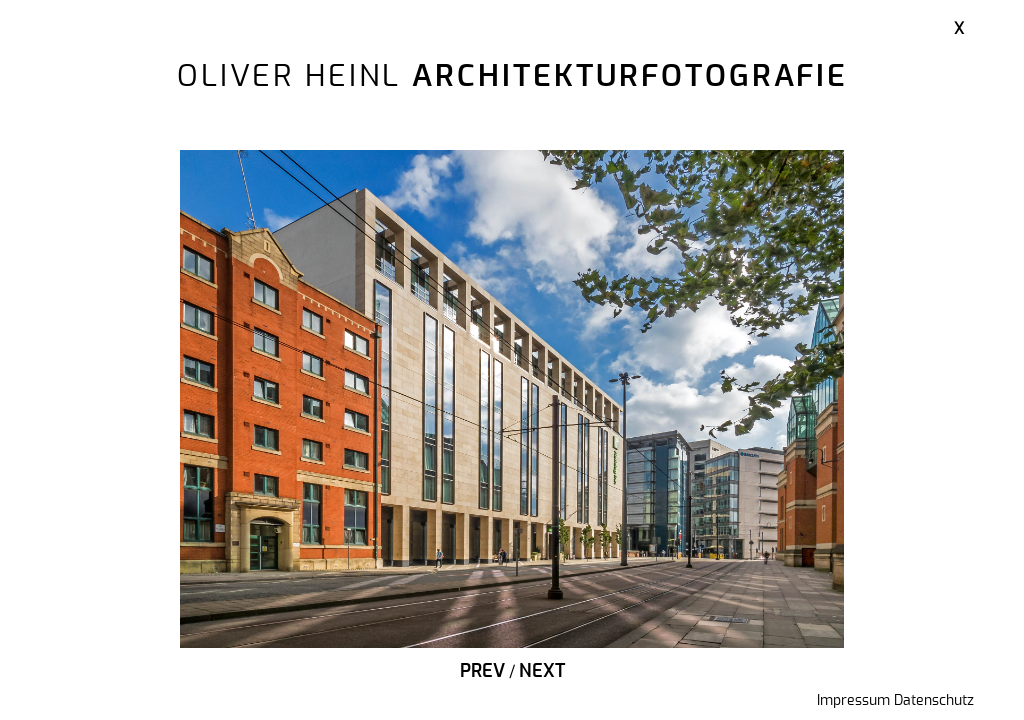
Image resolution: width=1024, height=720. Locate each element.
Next (542, 672)
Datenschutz (934, 701)
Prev (482, 672)
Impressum (853, 701)
